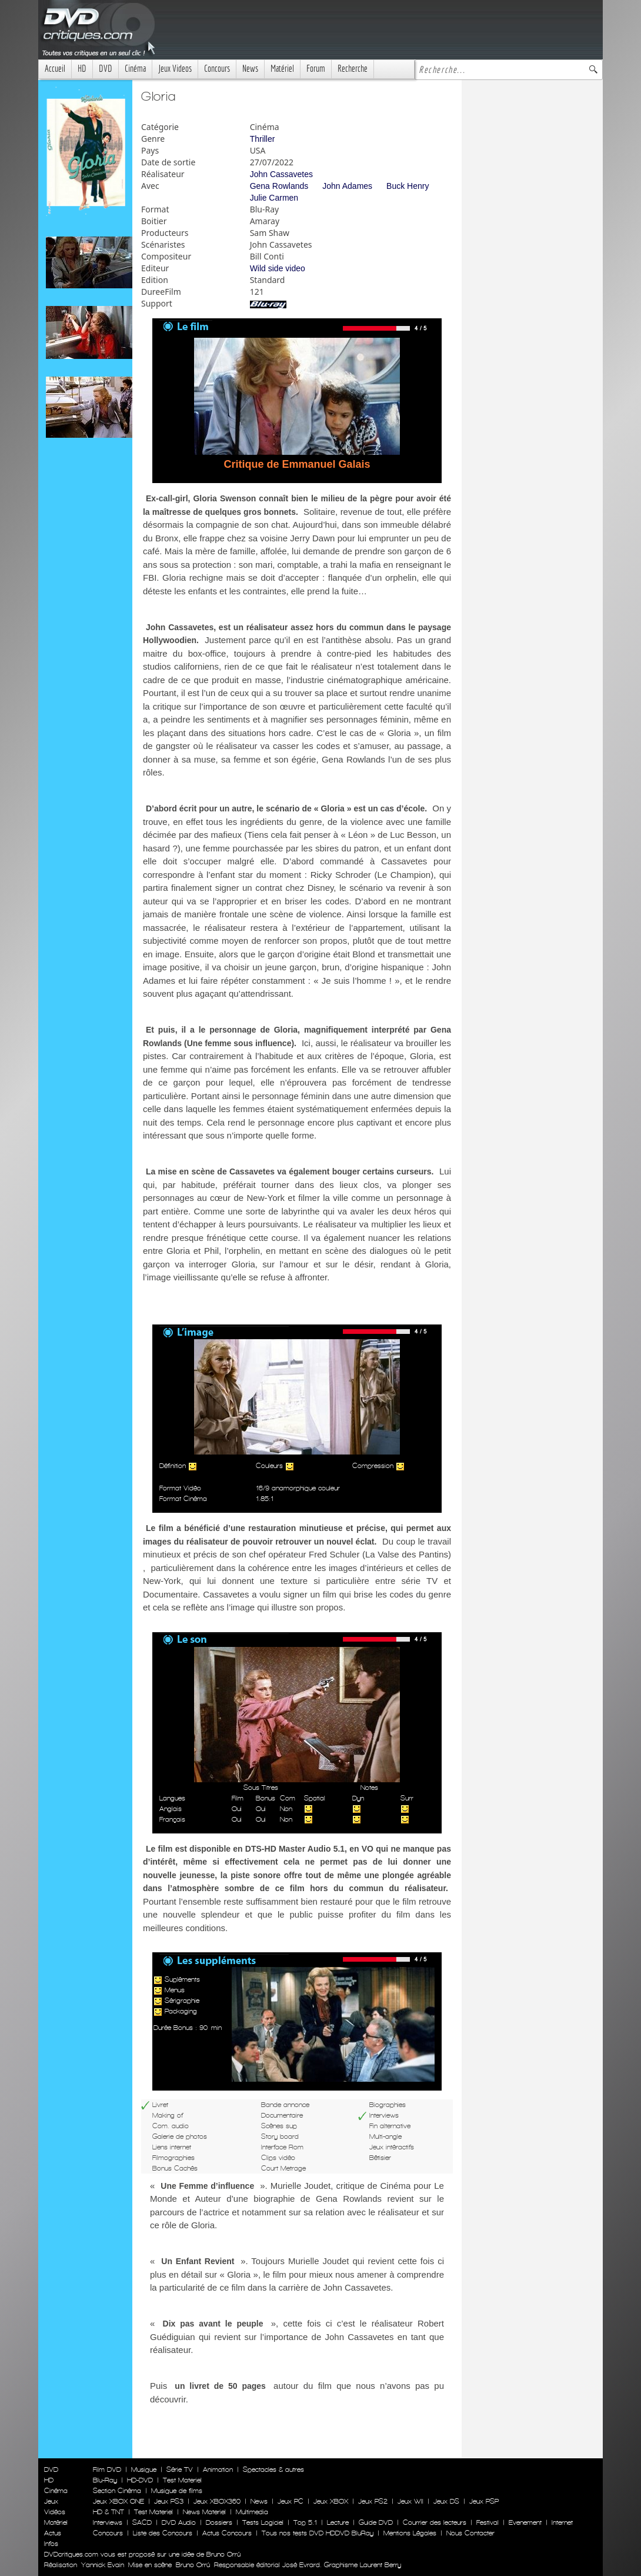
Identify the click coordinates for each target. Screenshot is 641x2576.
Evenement (525, 2522)
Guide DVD (376, 2522)
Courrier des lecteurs (434, 2522)
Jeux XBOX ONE (118, 2501)
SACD (142, 2522)
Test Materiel (182, 2480)
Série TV (179, 2469)
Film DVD (107, 2469)
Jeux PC (290, 2501)
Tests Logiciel (262, 2522)
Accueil (55, 68)
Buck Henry (407, 186)
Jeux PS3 (168, 2501)
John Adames (347, 186)
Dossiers (219, 2522)
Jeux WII (410, 2501)
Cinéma (135, 68)
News (250, 68)
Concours (217, 68)
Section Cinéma (117, 2490)
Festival (487, 2522)
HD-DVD (140, 2480)
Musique (143, 2469)
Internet (562, 2522)
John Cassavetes (281, 174)
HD (82, 68)
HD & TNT (108, 2511)
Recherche (353, 68)
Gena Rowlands (279, 186)
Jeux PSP (484, 2501)
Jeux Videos (175, 68)
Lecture (338, 2522)
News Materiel (204, 2511)
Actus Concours (227, 2533)
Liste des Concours (162, 2533)
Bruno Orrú (193, 2564)
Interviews (107, 2522)
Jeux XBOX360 (217, 2501)
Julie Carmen (274, 197)
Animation (218, 2469)
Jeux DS (446, 2501)
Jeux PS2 (373, 2501)
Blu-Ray (105, 2480)
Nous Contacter (469, 2533)
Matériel (282, 68)
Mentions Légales (409, 2533)
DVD (105, 68)
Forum (315, 68)
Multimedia (252, 2511)
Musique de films (176, 2490)
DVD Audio (179, 2522)
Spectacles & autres (273, 2469)
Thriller (262, 139)
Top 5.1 (305, 2522)
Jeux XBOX (330, 2501)
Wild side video (277, 268)
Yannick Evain (102, 2564)
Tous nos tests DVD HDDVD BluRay (317, 2533)
